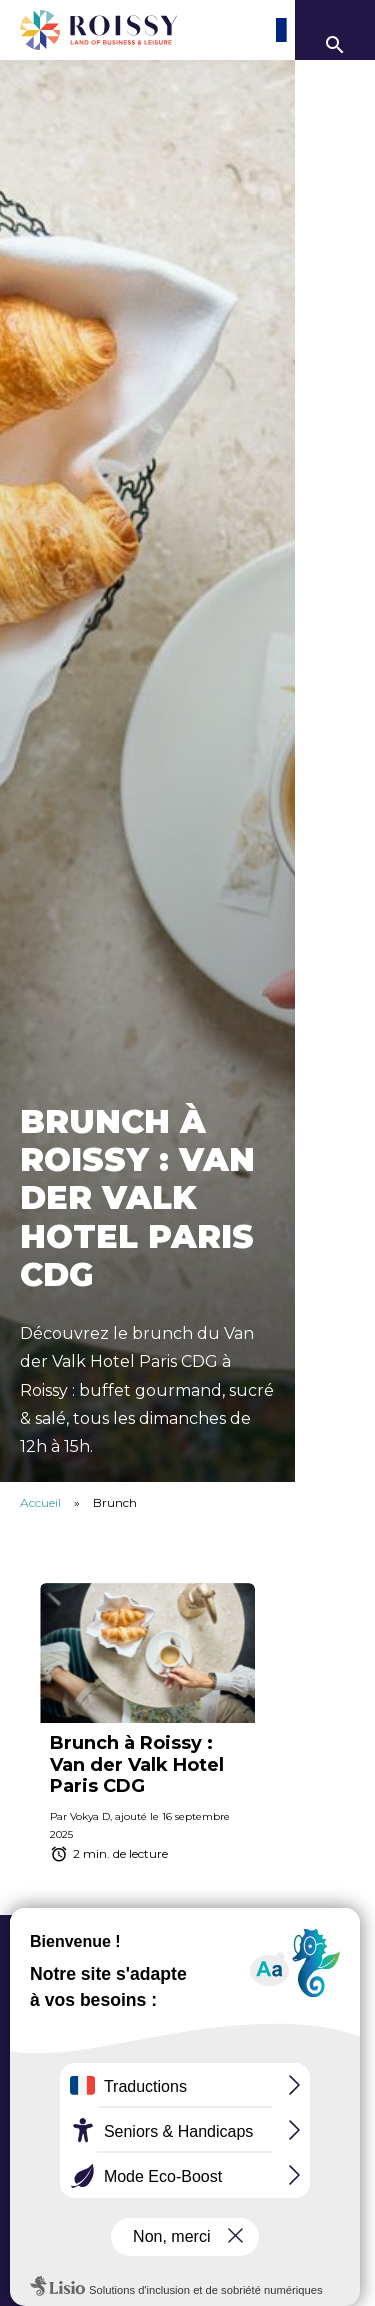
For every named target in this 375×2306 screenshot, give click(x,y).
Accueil (40, 1502)
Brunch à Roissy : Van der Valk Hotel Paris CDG (137, 1764)
